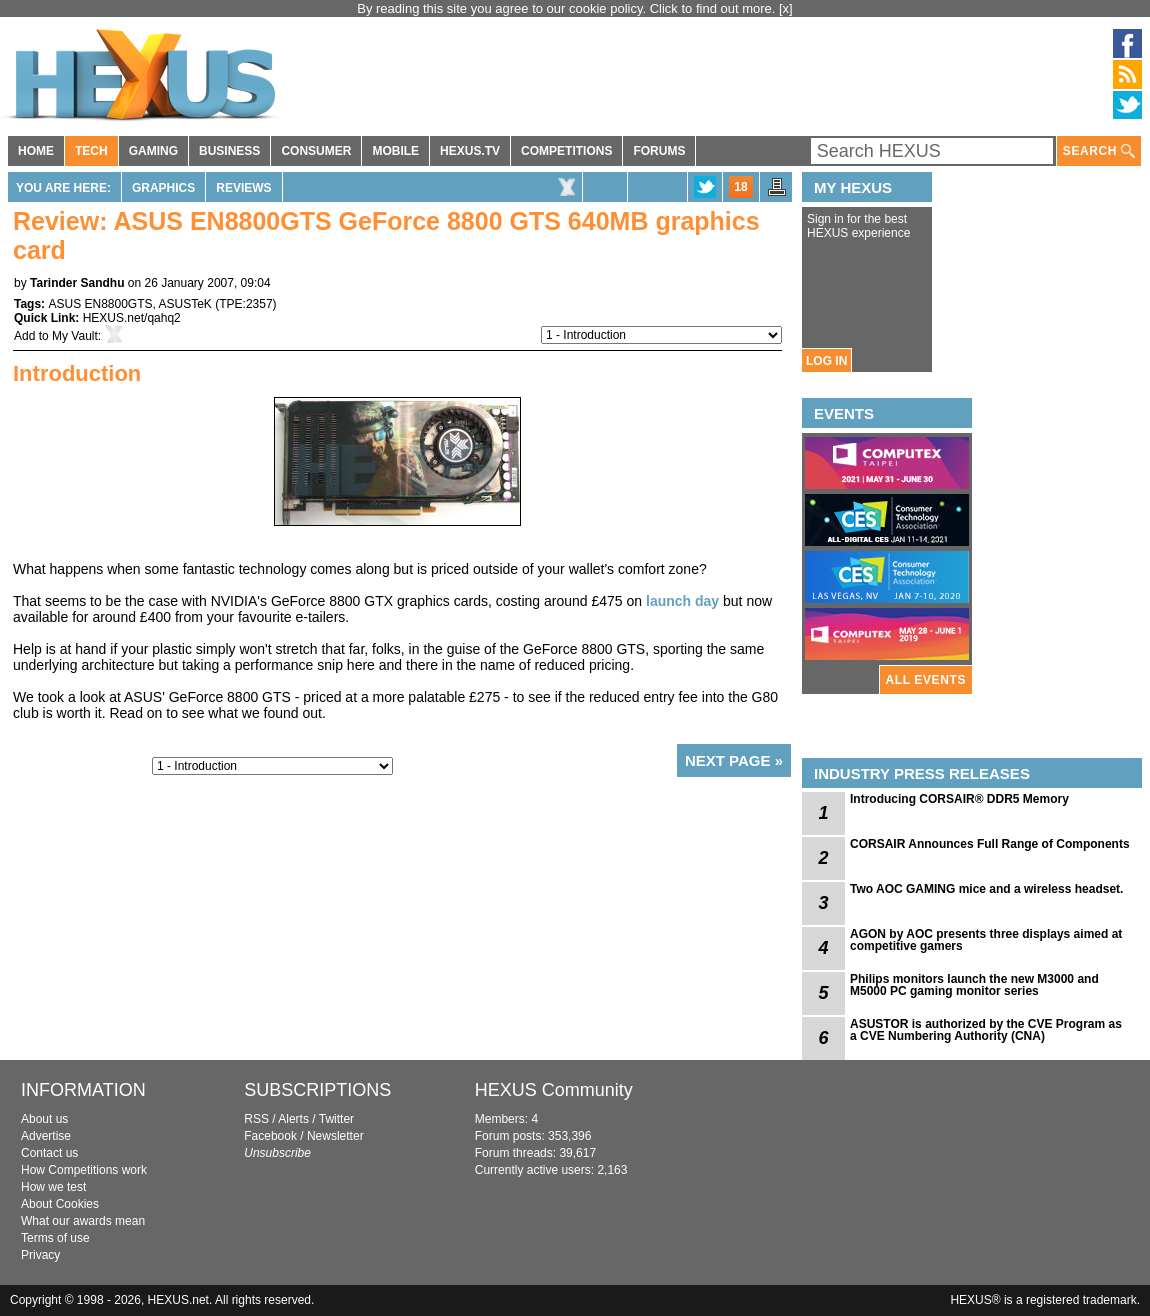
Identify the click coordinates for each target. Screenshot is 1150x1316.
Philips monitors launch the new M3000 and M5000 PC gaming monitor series (974, 985)
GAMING (153, 151)
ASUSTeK (185, 304)
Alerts (293, 1119)
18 (740, 187)
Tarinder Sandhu (77, 283)
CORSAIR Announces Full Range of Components (990, 844)
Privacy (40, 1255)
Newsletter (335, 1136)
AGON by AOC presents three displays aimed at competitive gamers (986, 940)
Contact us (49, 1153)
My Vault (75, 336)
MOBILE (395, 151)
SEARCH (1099, 151)
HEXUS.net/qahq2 (132, 318)
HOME (36, 151)
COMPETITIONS (566, 151)
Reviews (243, 188)
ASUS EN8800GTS (100, 304)
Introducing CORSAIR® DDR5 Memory (959, 799)
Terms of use (55, 1238)
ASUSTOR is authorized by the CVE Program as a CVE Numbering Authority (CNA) (986, 1030)
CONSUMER (316, 151)
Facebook (270, 1136)
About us (44, 1119)
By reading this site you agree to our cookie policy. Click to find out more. (568, 8)
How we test (53, 1187)
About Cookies (60, 1204)
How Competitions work (84, 1170)
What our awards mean (83, 1221)
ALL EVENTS (926, 680)
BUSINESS (229, 151)
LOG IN (826, 361)
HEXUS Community (554, 1090)
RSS (256, 1119)
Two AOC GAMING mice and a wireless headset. (986, 889)
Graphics (163, 188)
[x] (786, 8)
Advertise (46, 1136)
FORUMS (659, 151)
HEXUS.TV (470, 151)
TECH (91, 151)
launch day (682, 601)
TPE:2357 (245, 304)
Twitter (336, 1119)
